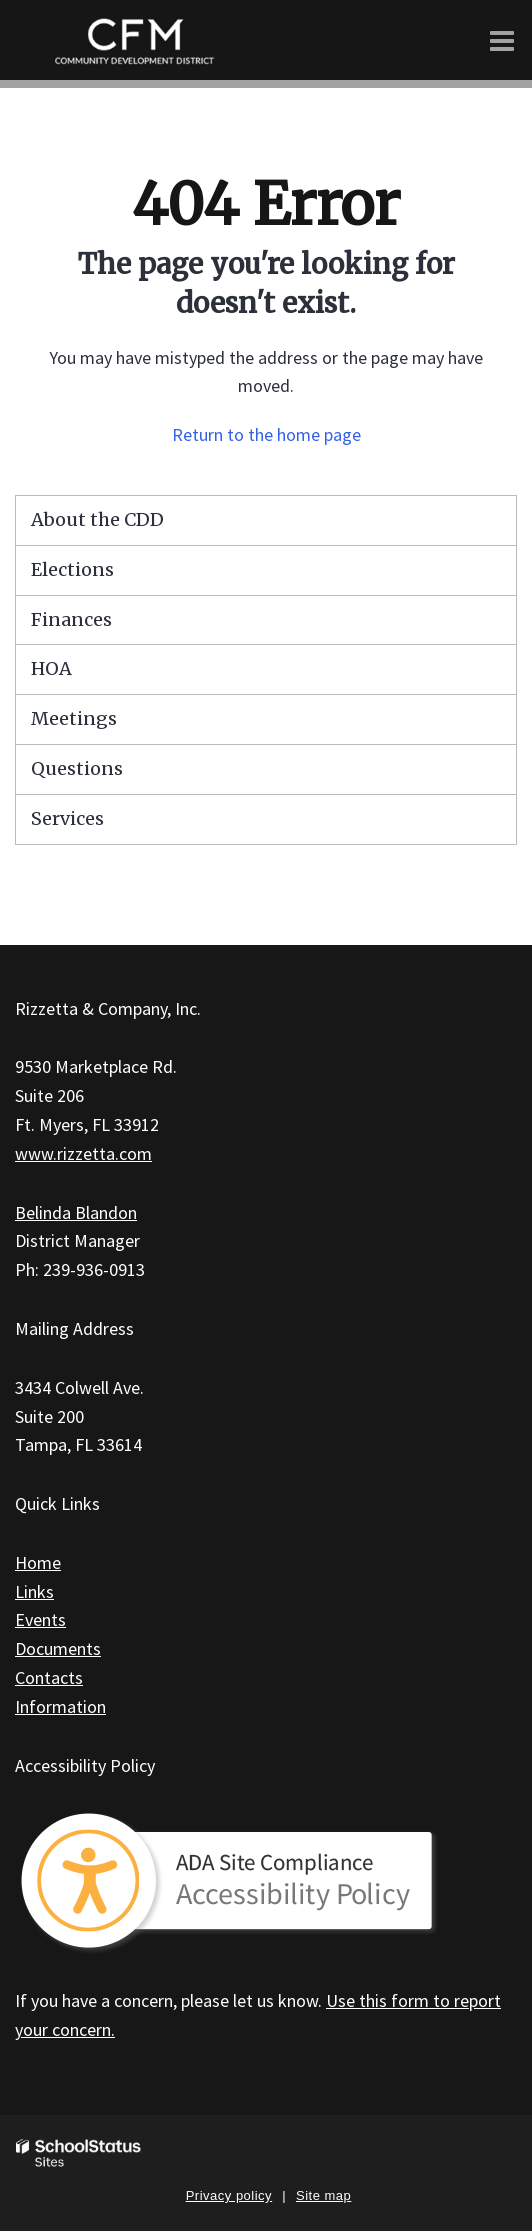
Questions (77, 768)
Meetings (74, 718)
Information (60, 1706)
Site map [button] (323, 2195)
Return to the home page (266, 434)
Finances (71, 619)
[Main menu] (502, 40)
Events (40, 1619)
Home (38, 1562)
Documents (58, 1648)
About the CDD (97, 519)
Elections (72, 569)
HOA (51, 668)
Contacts (49, 1677)
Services (67, 818)
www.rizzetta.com (83, 1153)
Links (34, 1591)
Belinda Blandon (76, 1212)
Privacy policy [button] (229, 2195)
